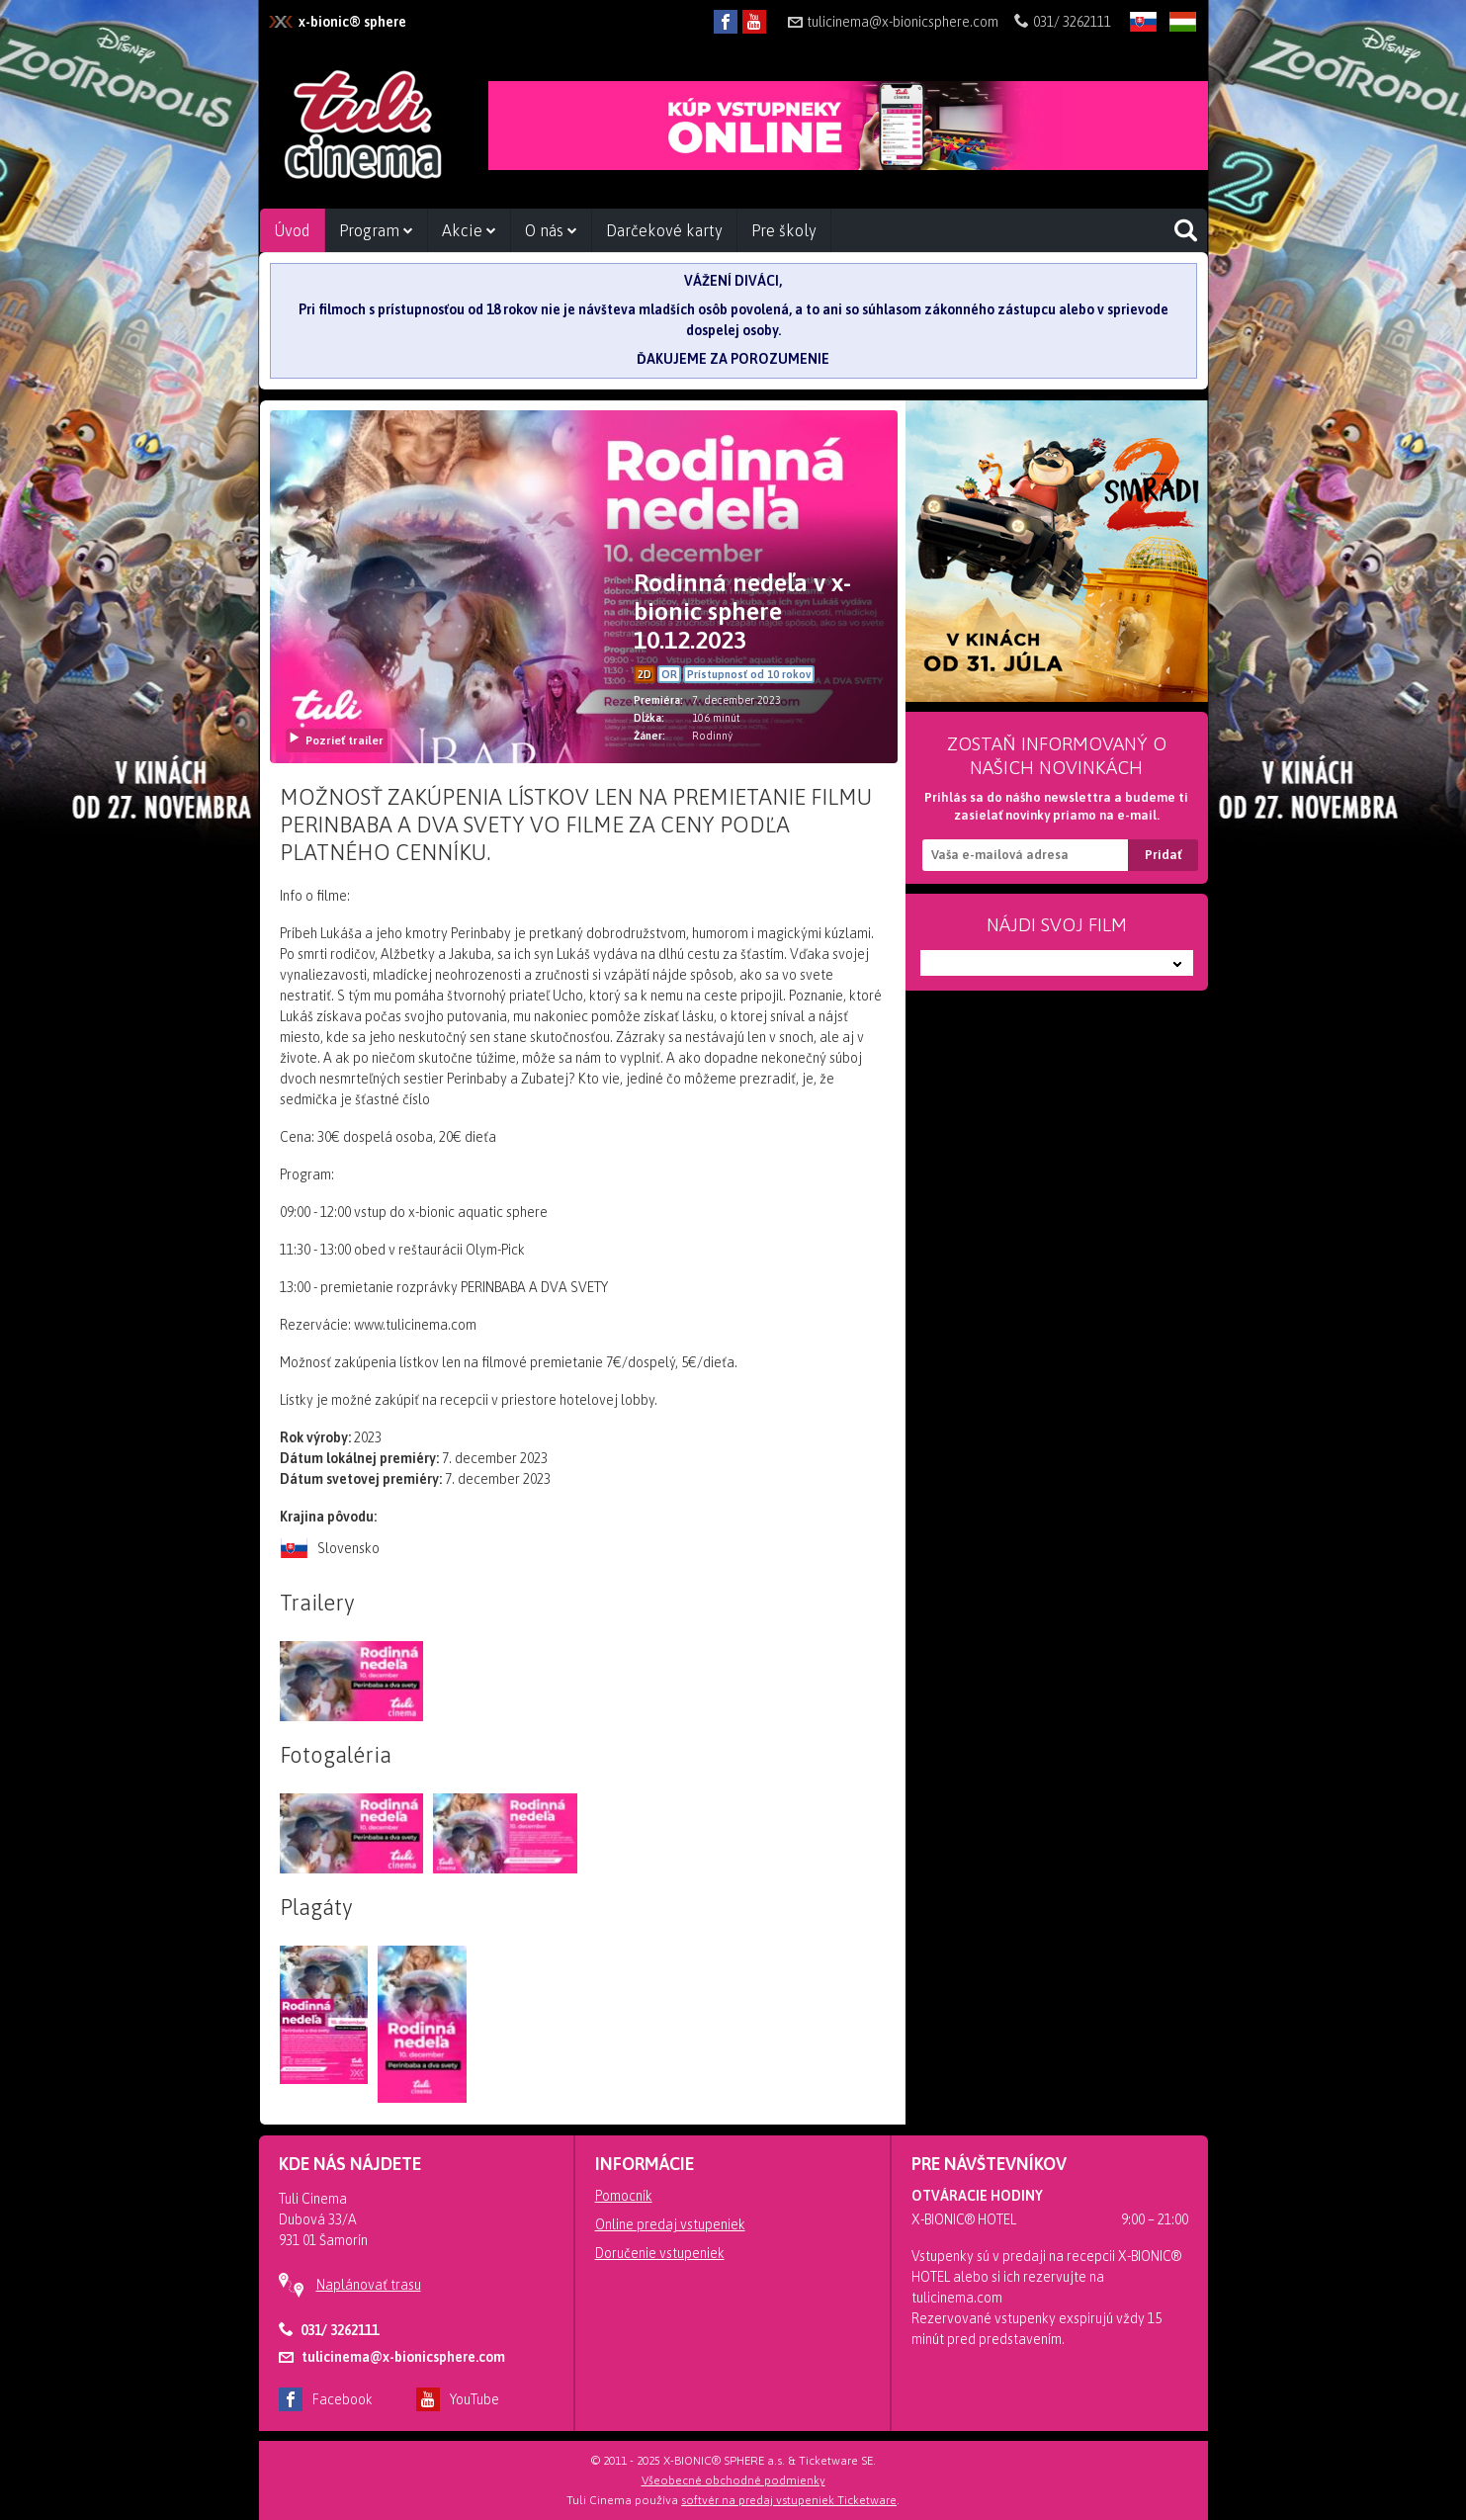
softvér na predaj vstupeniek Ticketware (789, 2500)
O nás (551, 230)
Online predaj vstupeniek (670, 2224)
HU (1183, 36)
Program (376, 230)
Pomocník (623, 2196)
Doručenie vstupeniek (660, 2253)
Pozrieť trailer (336, 740)
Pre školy (784, 230)
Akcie (469, 230)
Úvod (292, 230)
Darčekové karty (664, 230)
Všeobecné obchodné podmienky (733, 2480)
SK (1144, 36)
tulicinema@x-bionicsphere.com (893, 22)
